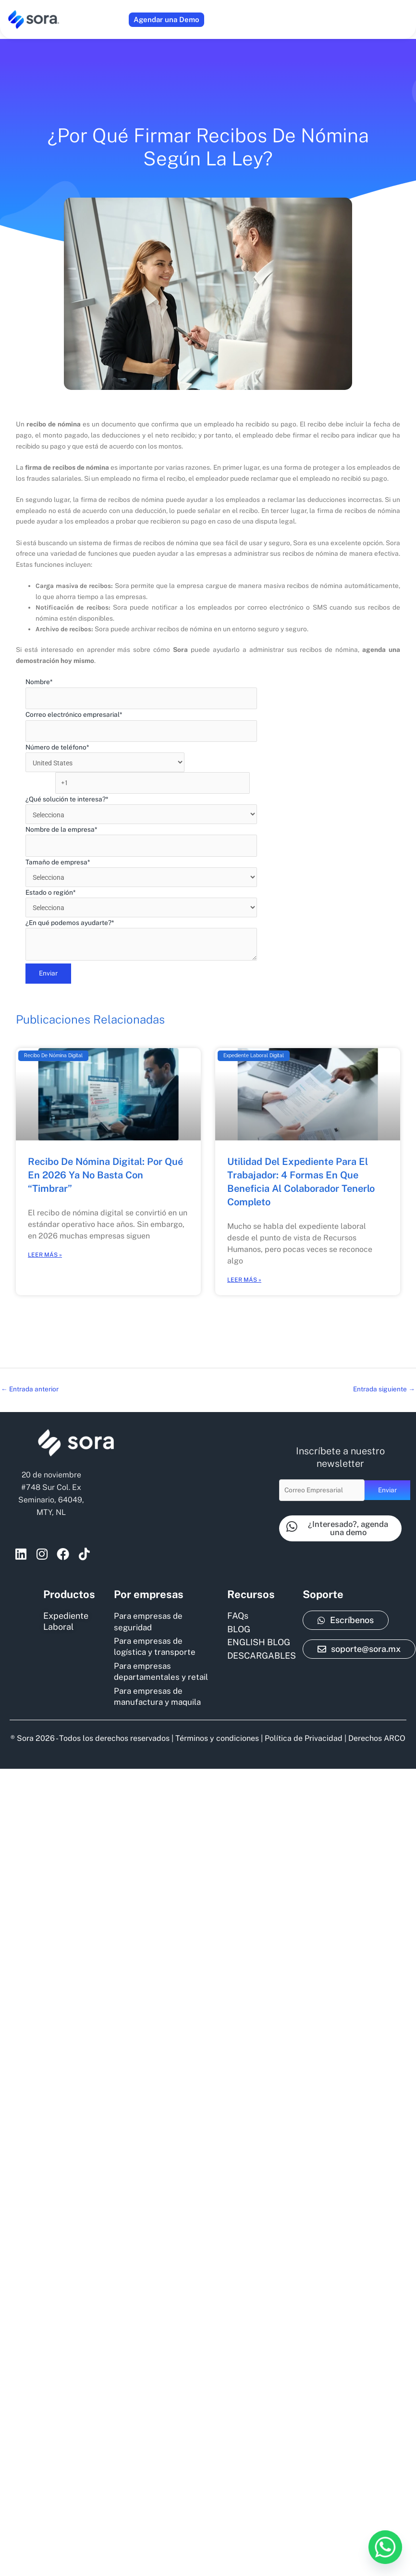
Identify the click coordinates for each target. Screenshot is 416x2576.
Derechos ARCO (376, 1726)
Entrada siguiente (384, 1370)
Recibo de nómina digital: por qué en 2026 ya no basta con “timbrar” (105, 1156)
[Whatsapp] (385, 2547)
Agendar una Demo (166, 19)
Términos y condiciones (217, 1726)
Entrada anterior (30, 1370)
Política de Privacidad (304, 1726)
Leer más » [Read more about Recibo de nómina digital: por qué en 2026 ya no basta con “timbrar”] (45, 1235)
